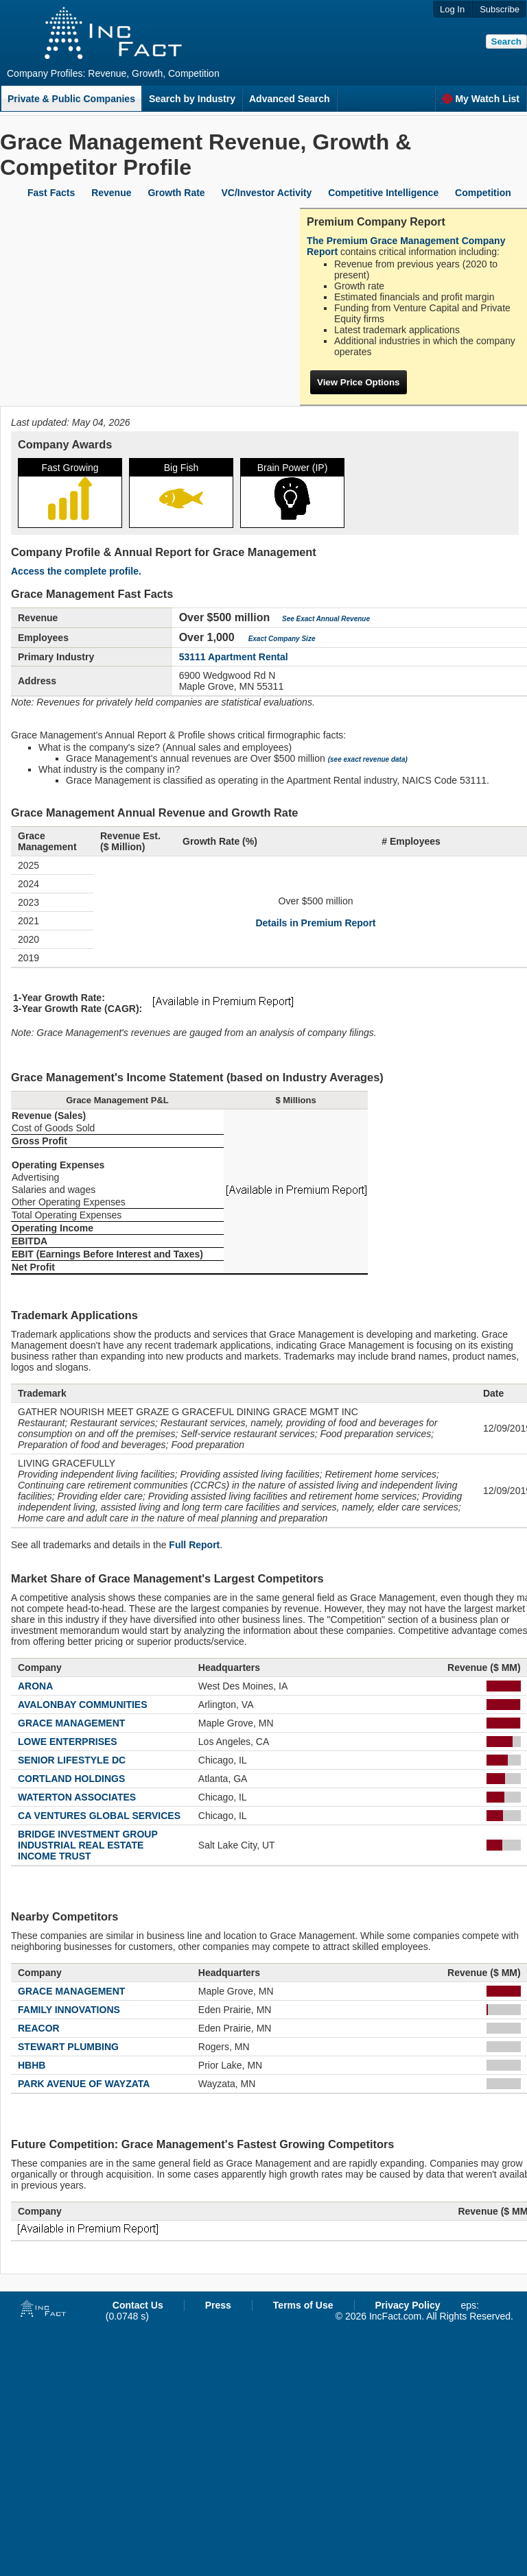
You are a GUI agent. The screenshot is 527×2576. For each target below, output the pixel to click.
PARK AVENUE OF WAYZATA (84, 2083)
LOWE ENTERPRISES (67, 1741)
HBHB (31, 2065)
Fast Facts (51, 192)
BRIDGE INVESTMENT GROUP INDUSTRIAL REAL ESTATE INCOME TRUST (88, 1845)
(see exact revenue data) (368, 759)
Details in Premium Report (315, 922)
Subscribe (499, 9)
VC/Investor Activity (267, 192)
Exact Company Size (282, 638)
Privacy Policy (408, 2305)
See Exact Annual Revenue (326, 619)
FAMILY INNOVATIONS (69, 2009)
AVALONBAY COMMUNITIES (83, 1704)
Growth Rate (176, 192)
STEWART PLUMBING (68, 2046)
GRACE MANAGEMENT (71, 1723)
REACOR (39, 2028)
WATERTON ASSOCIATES (77, 1797)
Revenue (111, 192)
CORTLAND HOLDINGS (71, 1778)
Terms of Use (303, 2305)
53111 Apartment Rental (233, 656)
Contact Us (138, 2305)
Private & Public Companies (71, 98)
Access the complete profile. (76, 571)
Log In (452, 9)
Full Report (194, 1544)
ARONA (35, 1686)
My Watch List (480, 98)
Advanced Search (289, 98)
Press (218, 2305)
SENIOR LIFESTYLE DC (72, 1760)
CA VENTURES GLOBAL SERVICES (99, 1815)
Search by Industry (192, 98)
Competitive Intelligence (383, 192)
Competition (483, 192)
